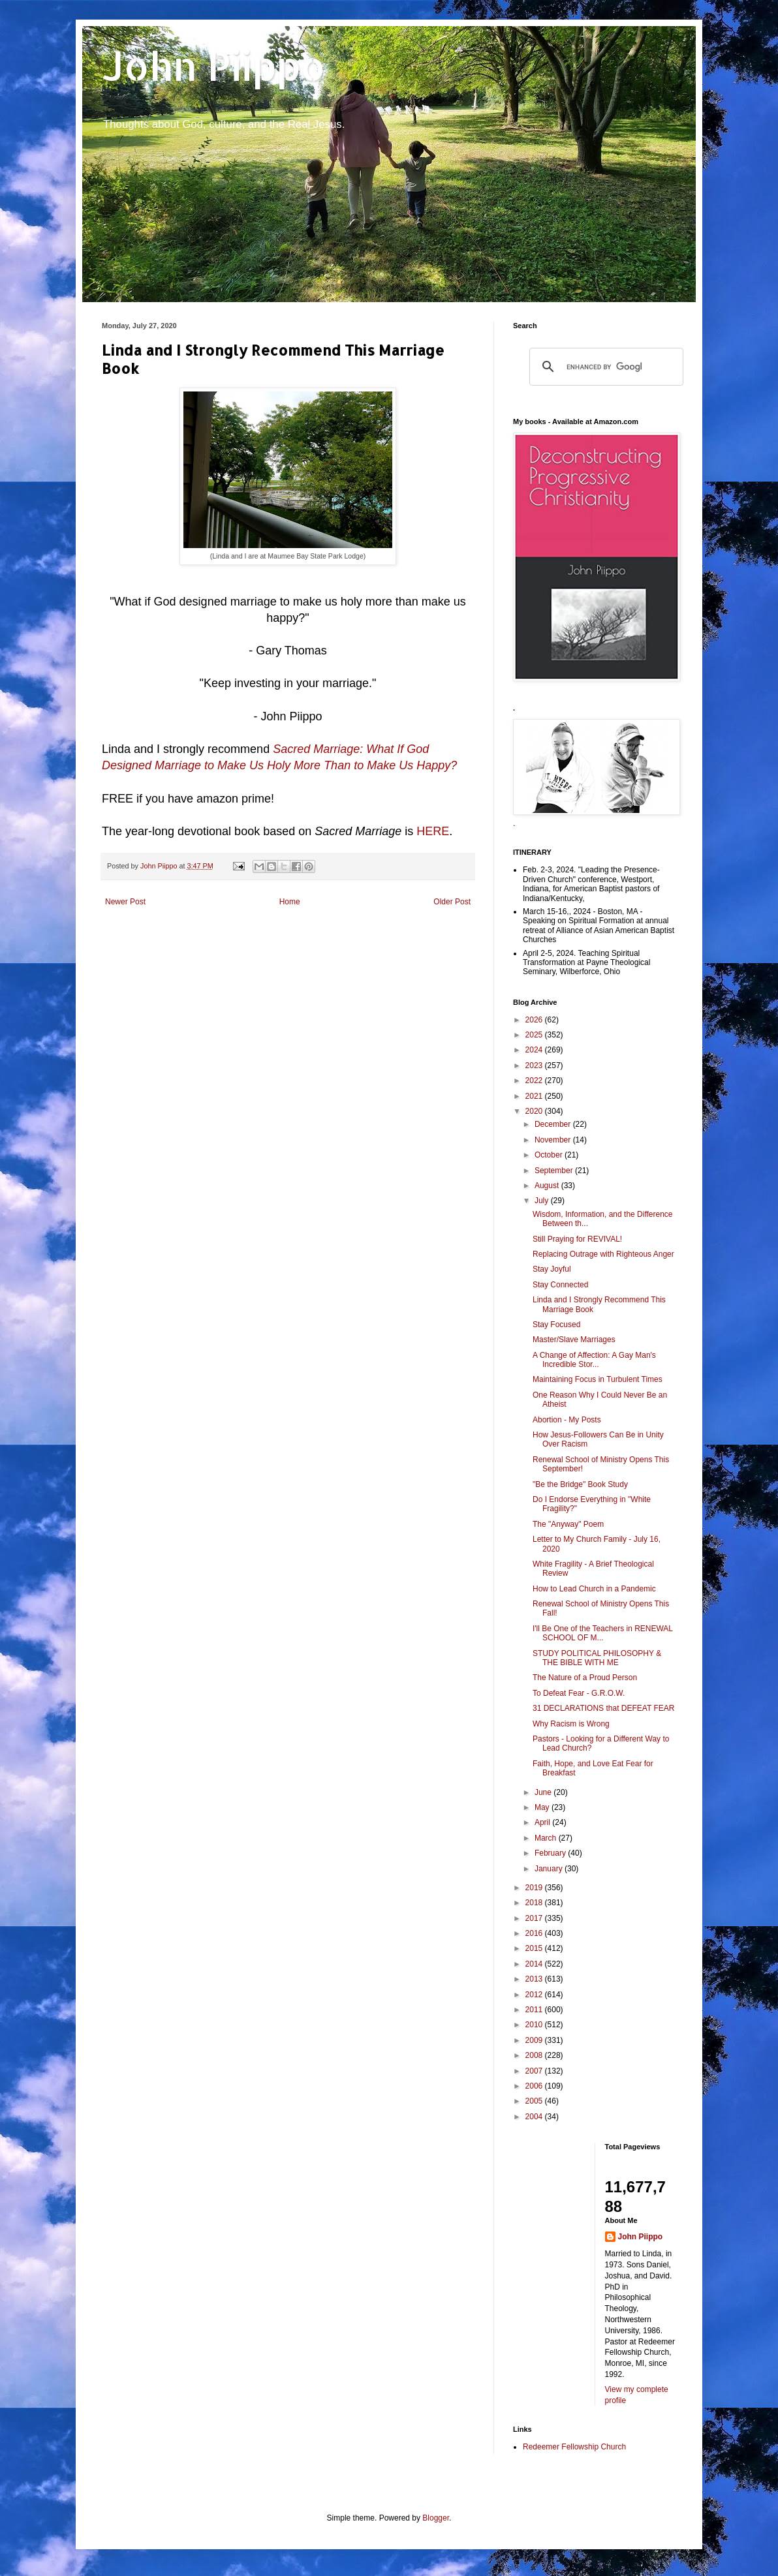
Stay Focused (556, 1324)
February (551, 1853)
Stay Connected (560, 1284)
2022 (535, 1080)
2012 (535, 1994)
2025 (535, 1034)
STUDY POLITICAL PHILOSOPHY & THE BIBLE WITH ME (597, 1658)
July (543, 1200)
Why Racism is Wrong (571, 1723)
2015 (535, 1948)
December (554, 1124)
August (548, 1185)
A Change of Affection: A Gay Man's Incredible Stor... (594, 1360)
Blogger (435, 2517)
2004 (535, 2116)
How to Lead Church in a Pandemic (594, 1588)
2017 (535, 1918)
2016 (535, 1933)
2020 (535, 1111)
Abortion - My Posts (567, 1419)
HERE (432, 831)
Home (289, 901)
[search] (604, 367)
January (550, 1868)
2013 (535, 1979)
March (547, 1838)
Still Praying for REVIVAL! (577, 1239)
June (544, 1792)
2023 (535, 1065)
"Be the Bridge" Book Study (580, 1484)
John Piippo (214, 65)
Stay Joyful (552, 1269)
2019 (535, 1887)
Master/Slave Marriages (574, 1339)
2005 (535, 2101)
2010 (535, 2024)
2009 (535, 2040)
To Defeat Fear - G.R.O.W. (579, 1693)
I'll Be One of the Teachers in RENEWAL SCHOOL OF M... (603, 1633)
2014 (535, 1964)
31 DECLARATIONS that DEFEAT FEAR (603, 1708)
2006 (535, 2086)
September (555, 1170)
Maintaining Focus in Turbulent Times (597, 1379)
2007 (535, 2071)
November (554, 1139)
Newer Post (125, 901)
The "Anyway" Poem (568, 1524)
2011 (535, 2009)
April (543, 1822)
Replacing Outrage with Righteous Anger (603, 1254)
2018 (535, 1902)
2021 (535, 1096)
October (550, 1154)
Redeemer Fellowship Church (574, 2446)
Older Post (452, 901)
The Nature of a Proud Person (585, 1677)
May (543, 1807)
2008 (535, 2055)
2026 (535, 1019)
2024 (535, 1049)
